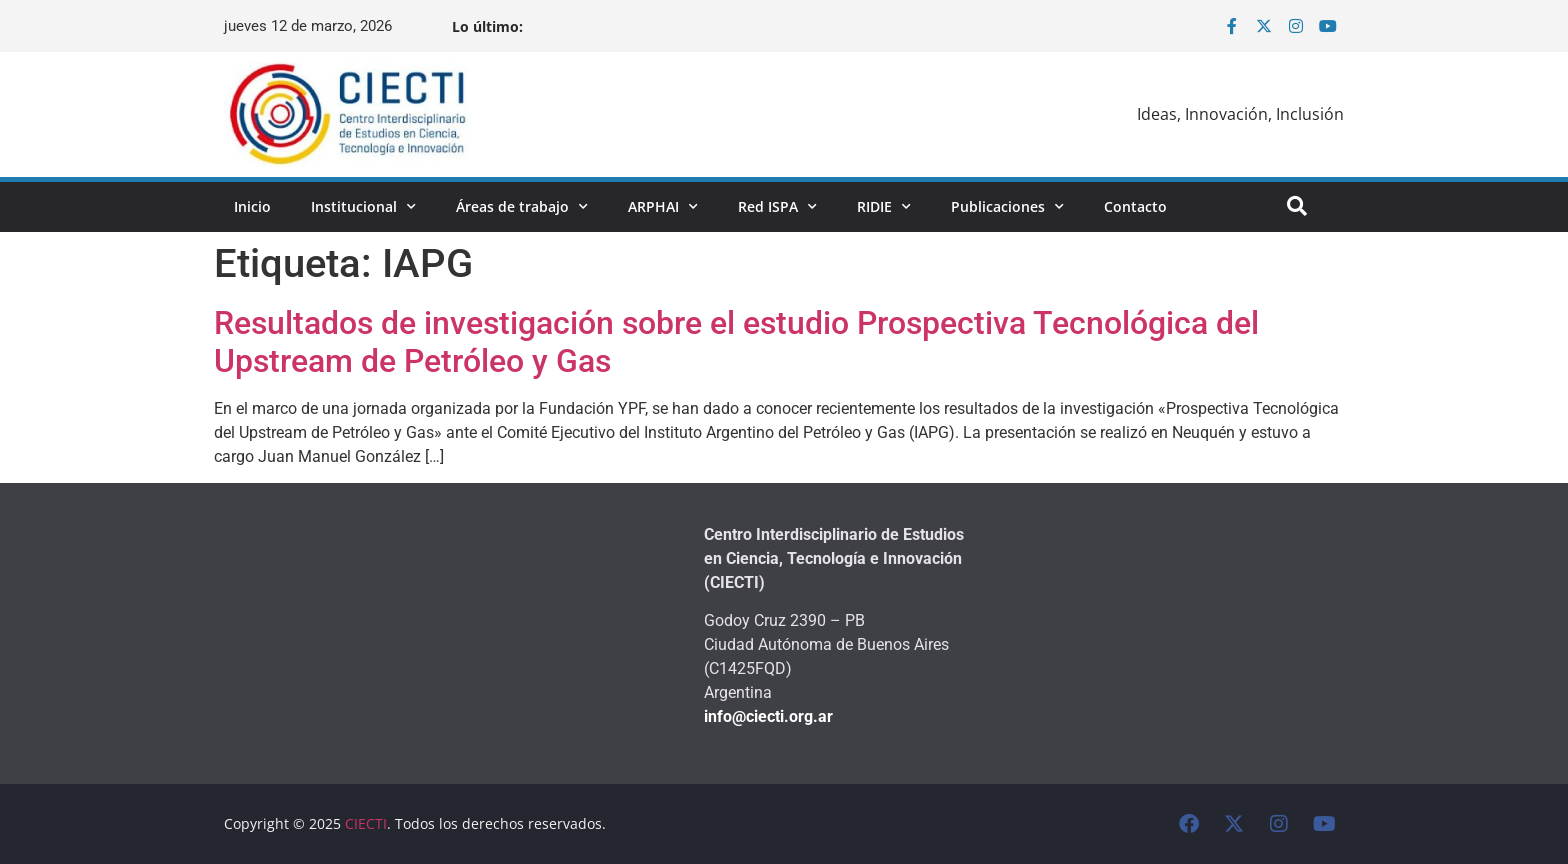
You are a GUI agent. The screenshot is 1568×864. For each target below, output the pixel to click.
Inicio (252, 206)
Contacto (1135, 206)
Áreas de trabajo (522, 207)
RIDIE (884, 207)
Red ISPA (777, 207)
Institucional (363, 207)
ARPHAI (663, 207)
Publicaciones (1007, 207)
